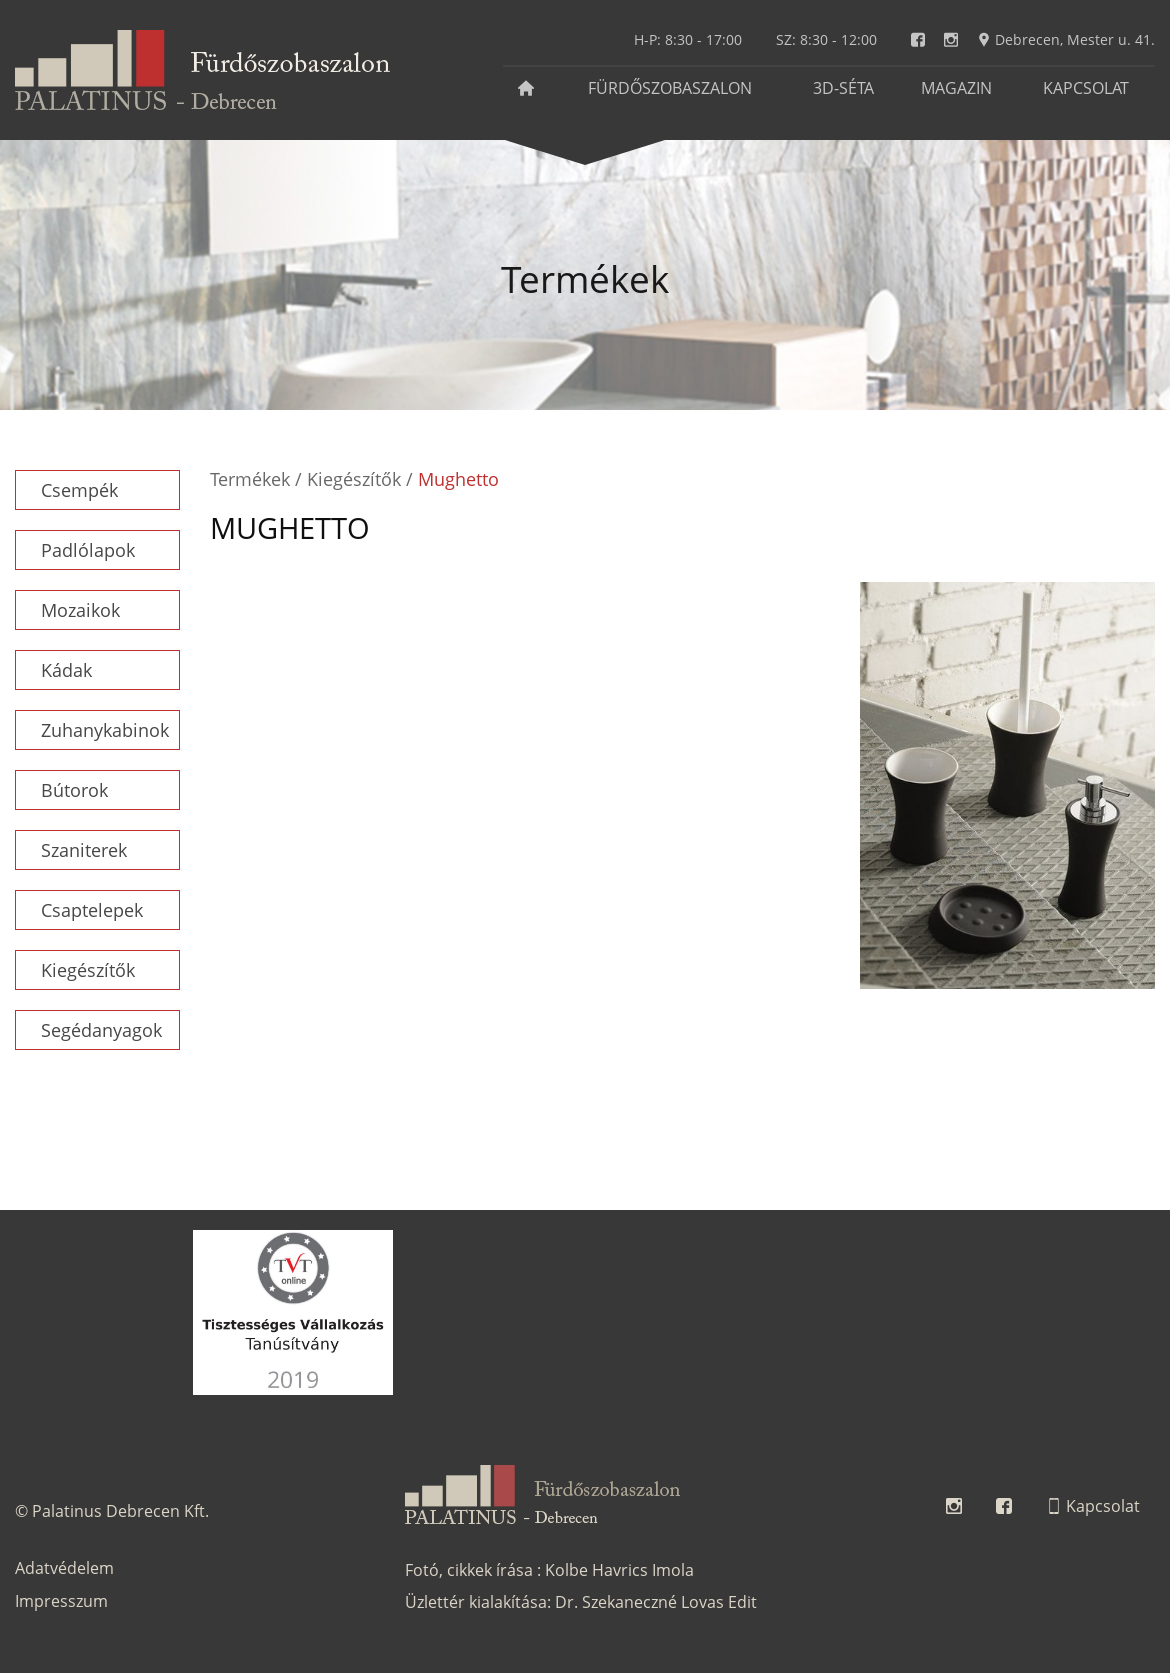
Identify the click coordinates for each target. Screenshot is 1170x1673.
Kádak (66, 670)
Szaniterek (84, 850)
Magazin (956, 88)
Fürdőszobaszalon (670, 88)
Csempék (79, 490)
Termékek (250, 479)
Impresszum (61, 1601)
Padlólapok (88, 550)
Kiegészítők (88, 970)
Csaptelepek (92, 910)
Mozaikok (80, 610)
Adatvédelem (64, 1568)
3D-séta (843, 88)
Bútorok (74, 790)
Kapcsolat (1086, 88)
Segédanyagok (101, 1030)
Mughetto (458, 479)
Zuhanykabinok (105, 730)
